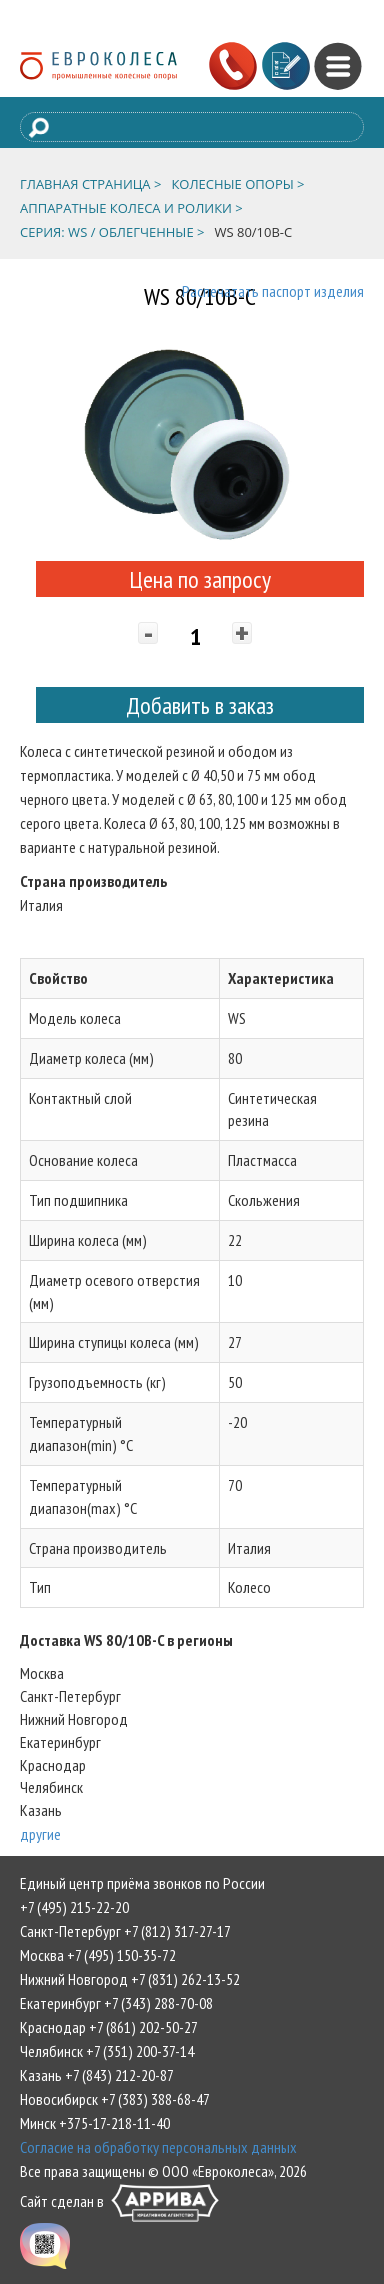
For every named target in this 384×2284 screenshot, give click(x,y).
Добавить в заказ (200, 705)
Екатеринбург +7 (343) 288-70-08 (116, 2003)
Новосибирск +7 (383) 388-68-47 (115, 2099)
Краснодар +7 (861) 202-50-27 (109, 2027)
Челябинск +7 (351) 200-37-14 (107, 2051)
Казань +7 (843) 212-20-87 (97, 2075)
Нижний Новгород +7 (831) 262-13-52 (130, 1979)
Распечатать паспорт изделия (273, 291)
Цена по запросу (200, 579)
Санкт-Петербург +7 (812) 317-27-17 (125, 1931)
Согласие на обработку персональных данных (158, 2147)
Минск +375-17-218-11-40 (95, 2123)
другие (40, 1834)
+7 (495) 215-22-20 (74, 1907)
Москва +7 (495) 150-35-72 (98, 1955)
